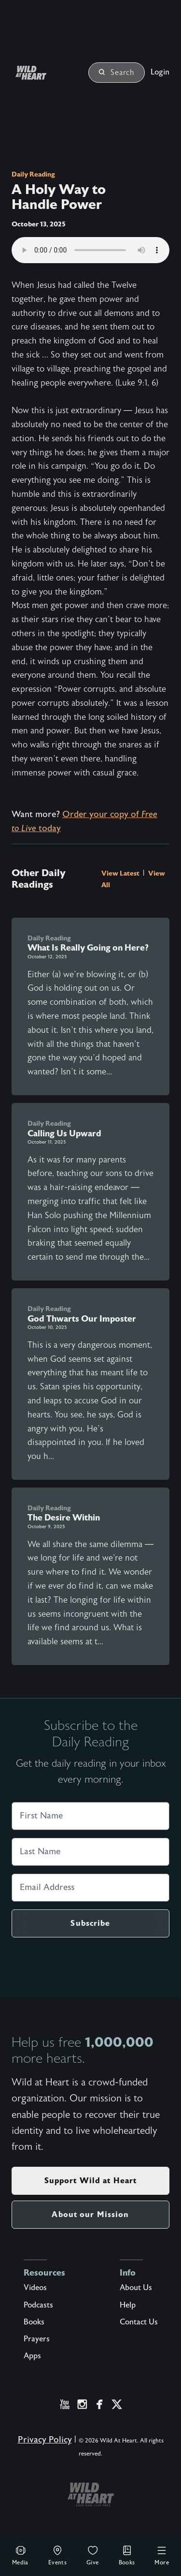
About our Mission (90, 2214)
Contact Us (139, 2322)
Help (128, 2305)
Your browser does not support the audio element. (90, 250)
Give (92, 2555)
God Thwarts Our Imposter (82, 1319)
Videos (35, 2287)
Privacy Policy (45, 2440)
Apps (32, 2356)
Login (160, 72)
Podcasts (38, 2305)
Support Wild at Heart (90, 2180)
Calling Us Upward (64, 1133)
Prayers (37, 2339)
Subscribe (90, 1923)
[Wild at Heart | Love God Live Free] (42, 73)
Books (127, 2555)
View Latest (121, 873)
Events (57, 2555)
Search (116, 72)
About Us (136, 2287)
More (161, 2555)
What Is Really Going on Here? (88, 948)
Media (20, 2555)
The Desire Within (64, 1517)
